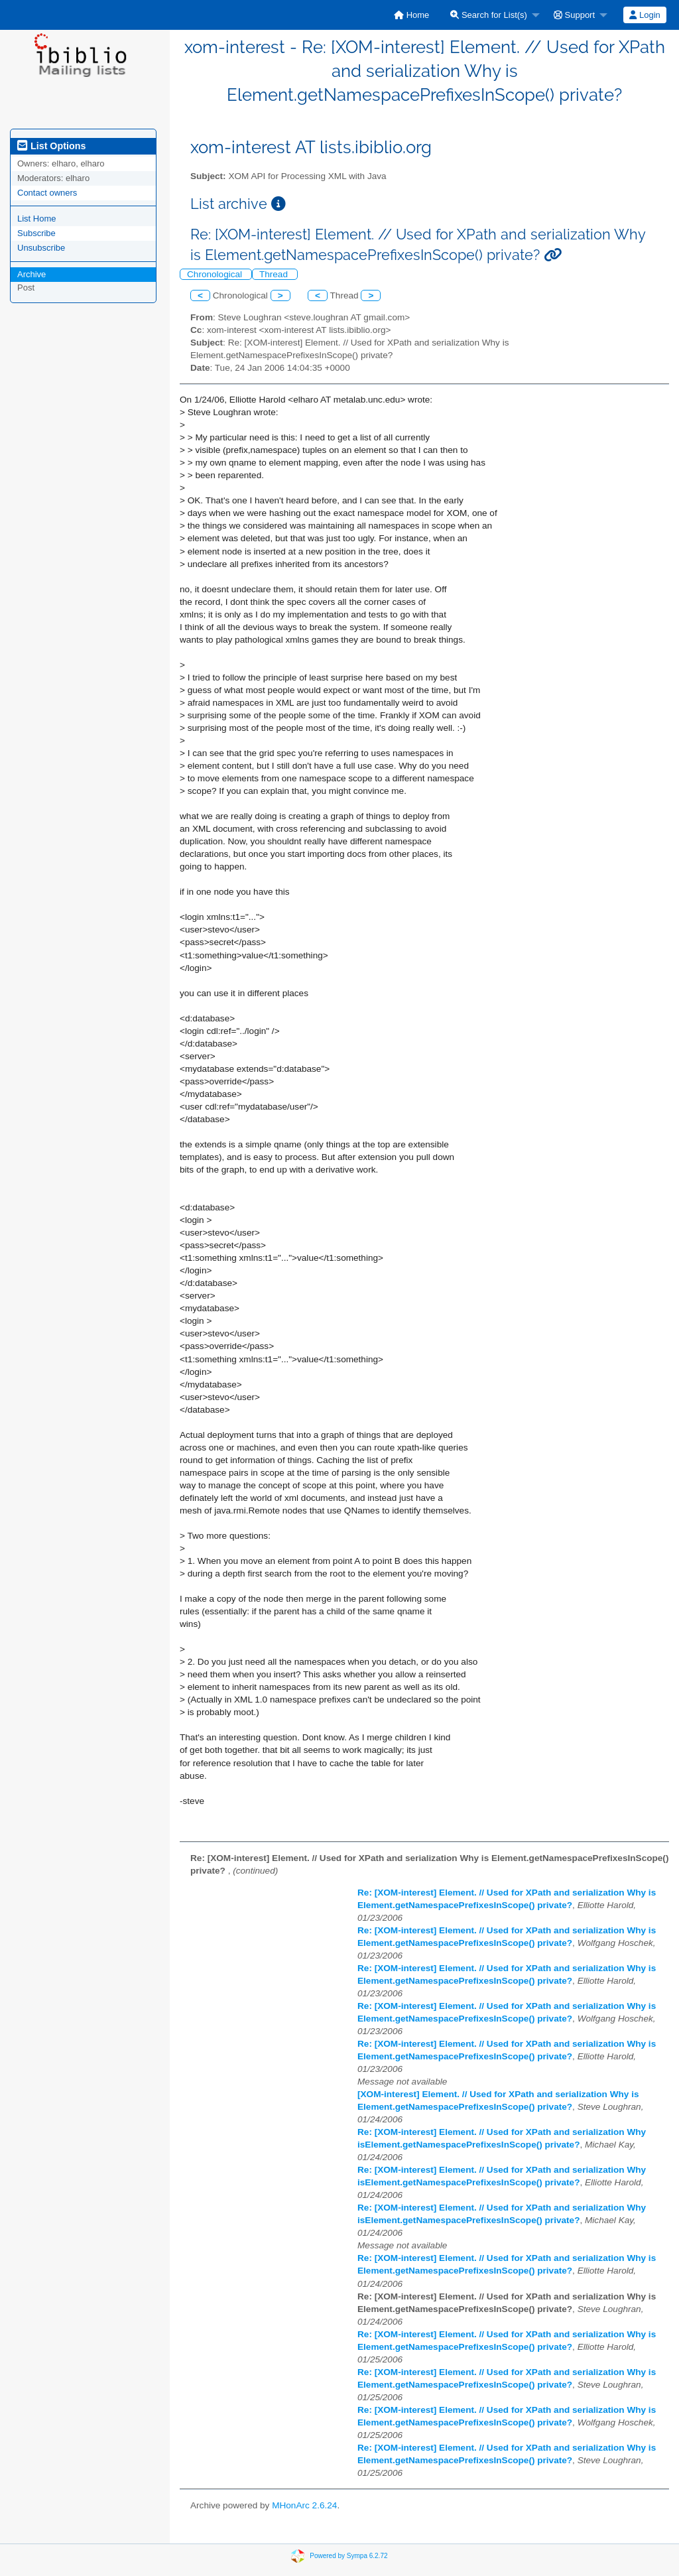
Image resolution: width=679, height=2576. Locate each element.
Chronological (216, 274)
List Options (51, 146)
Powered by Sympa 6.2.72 (348, 2555)
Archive (31, 274)
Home (411, 15)
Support (574, 15)
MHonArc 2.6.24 (304, 2505)
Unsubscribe (41, 248)
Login (644, 15)
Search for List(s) (488, 15)
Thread (274, 274)
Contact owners (47, 193)
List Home (36, 219)
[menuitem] (411, 15)
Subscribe (36, 233)
